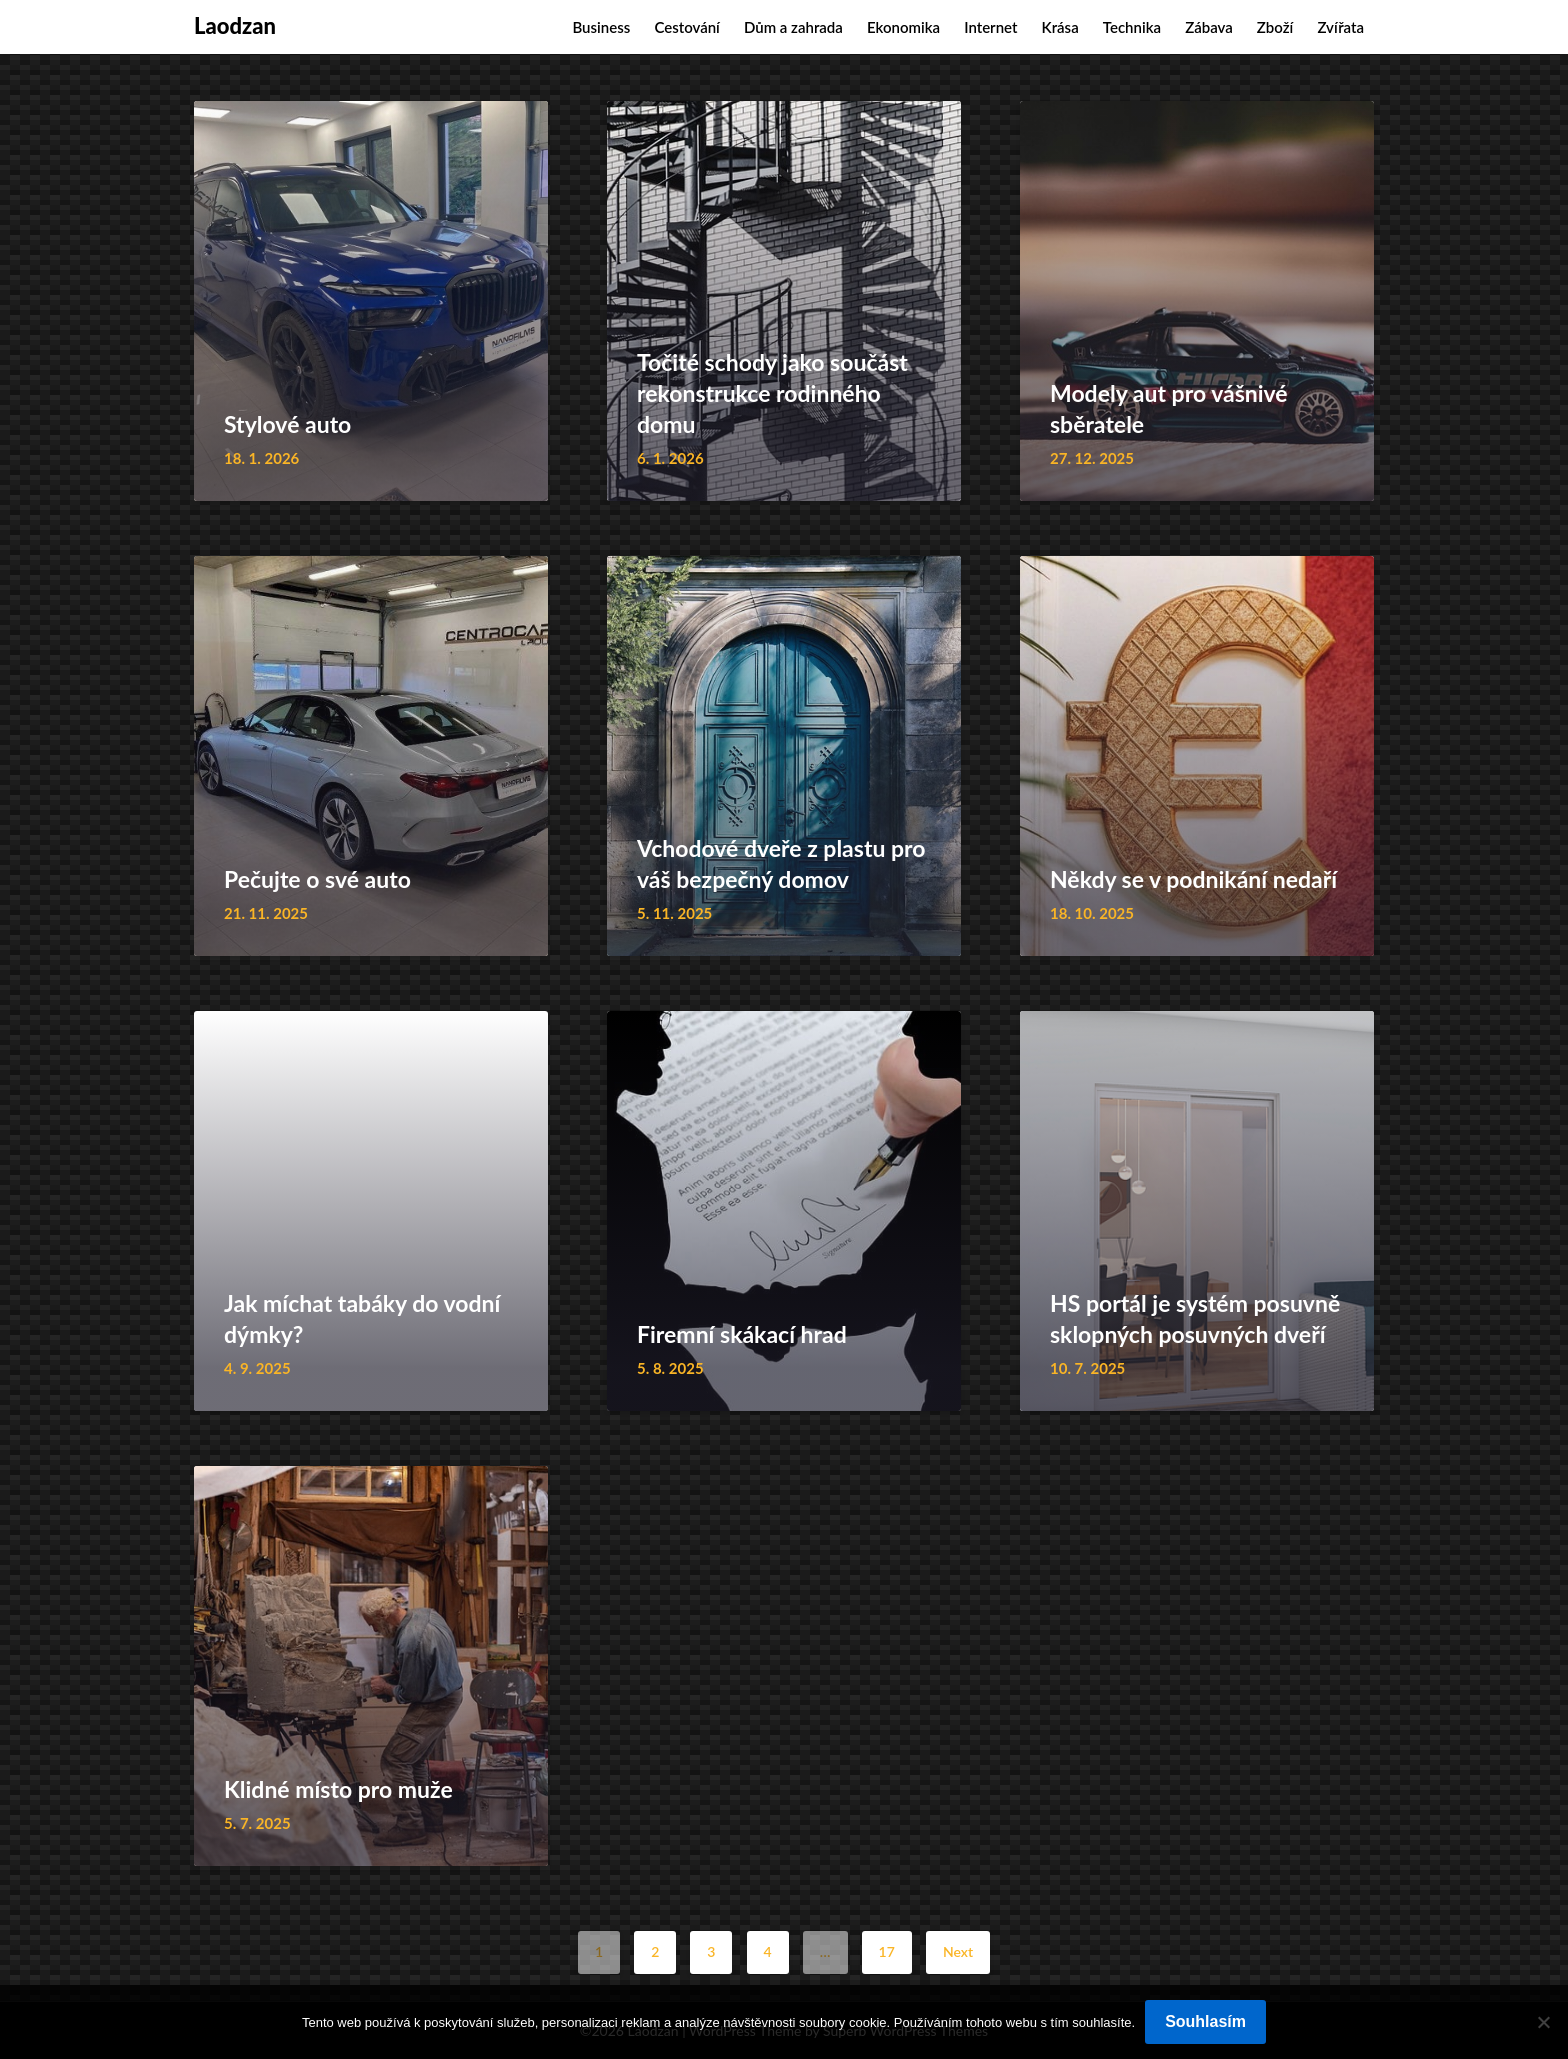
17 (887, 1951)
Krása (1060, 27)
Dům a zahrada (793, 27)
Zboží (1275, 27)
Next (958, 1951)
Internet (990, 27)
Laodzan (235, 25)
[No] (1543, 2022)
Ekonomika (903, 27)
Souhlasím (1205, 2021)
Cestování (686, 27)
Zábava (1209, 27)
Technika (1132, 27)
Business (601, 27)
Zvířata (1340, 27)
